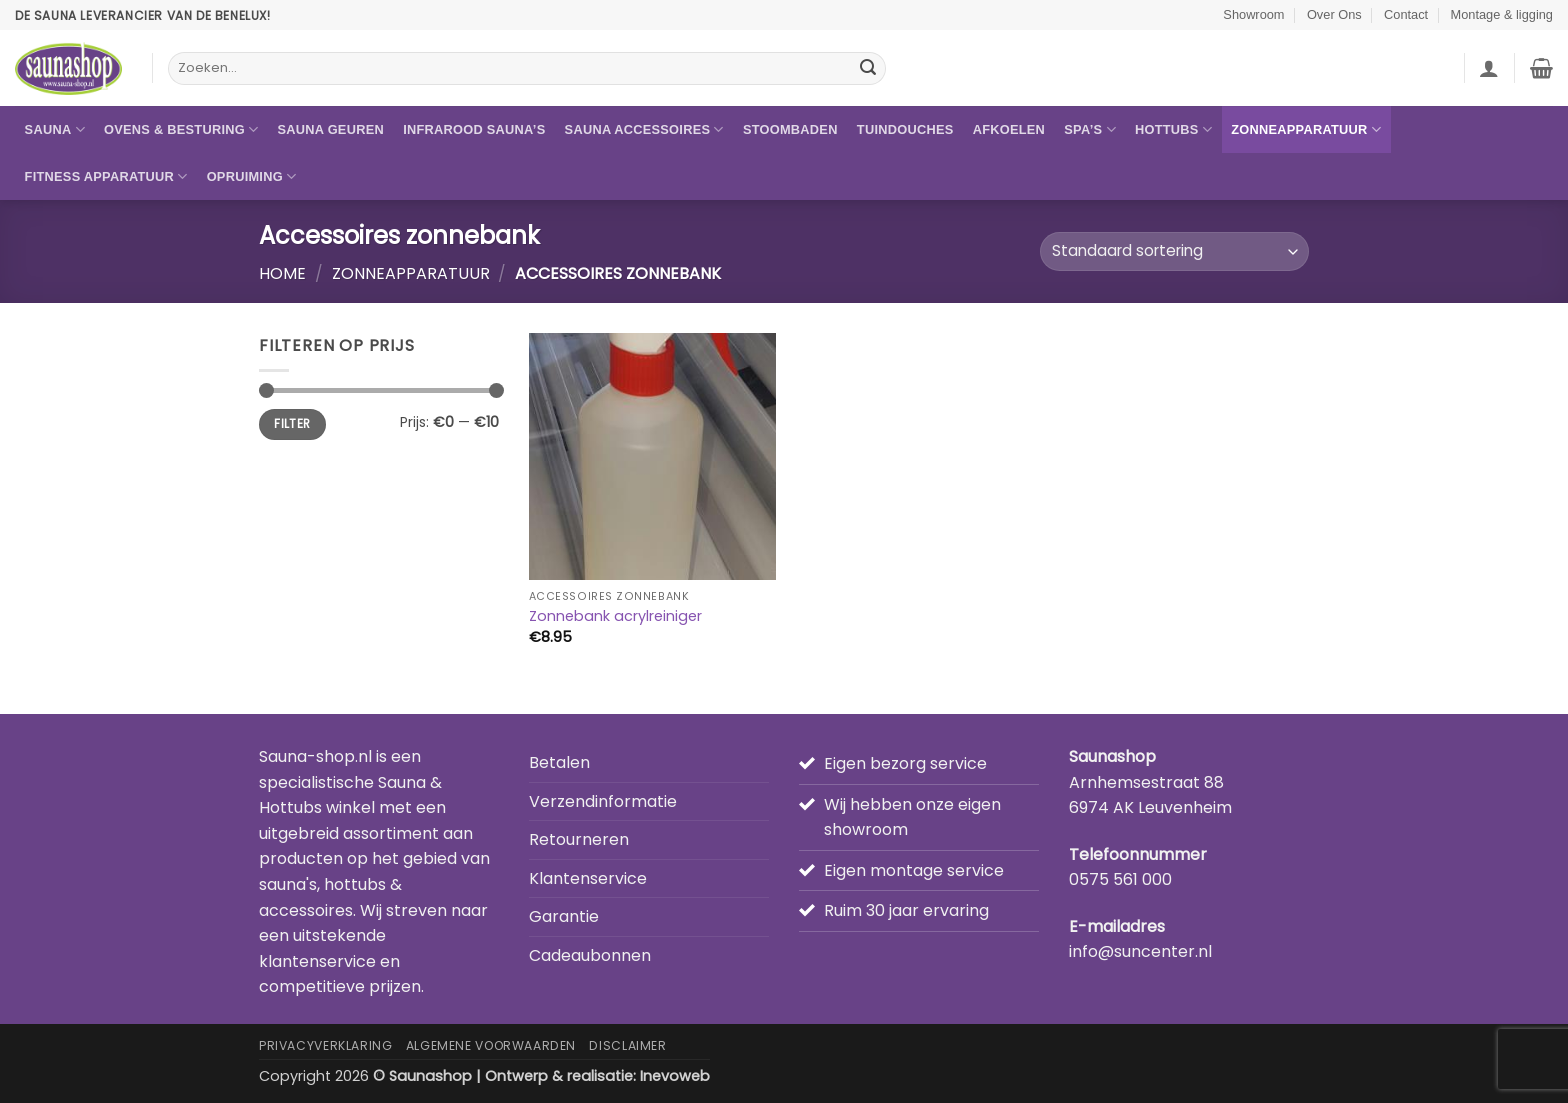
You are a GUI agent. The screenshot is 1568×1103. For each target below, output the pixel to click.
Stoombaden (790, 129)
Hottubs (1173, 129)
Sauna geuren (331, 129)
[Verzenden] (868, 69)
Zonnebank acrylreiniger (615, 616)
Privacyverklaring (325, 1045)
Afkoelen (1009, 129)
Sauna (55, 129)
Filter (292, 424)
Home (282, 273)
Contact (1406, 14)
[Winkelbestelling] (1174, 251)
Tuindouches (905, 129)
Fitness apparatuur (106, 176)
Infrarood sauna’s (474, 129)
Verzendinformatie (603, 801)
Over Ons (1334, 14)
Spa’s (1089, 129)
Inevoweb (675, 1076)
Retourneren (579, 839)
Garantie (564, 916)
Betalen (559, 762)
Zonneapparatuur (1306, 129)
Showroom (1253, 14)
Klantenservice (588, 878)
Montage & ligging (1502, 14)
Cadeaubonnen (590, 955)
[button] (1489, 68)
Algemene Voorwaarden (491, 1045)
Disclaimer (627, 1045)
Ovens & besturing (181, 129)
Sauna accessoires (644, 129)
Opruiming (252, 176)
